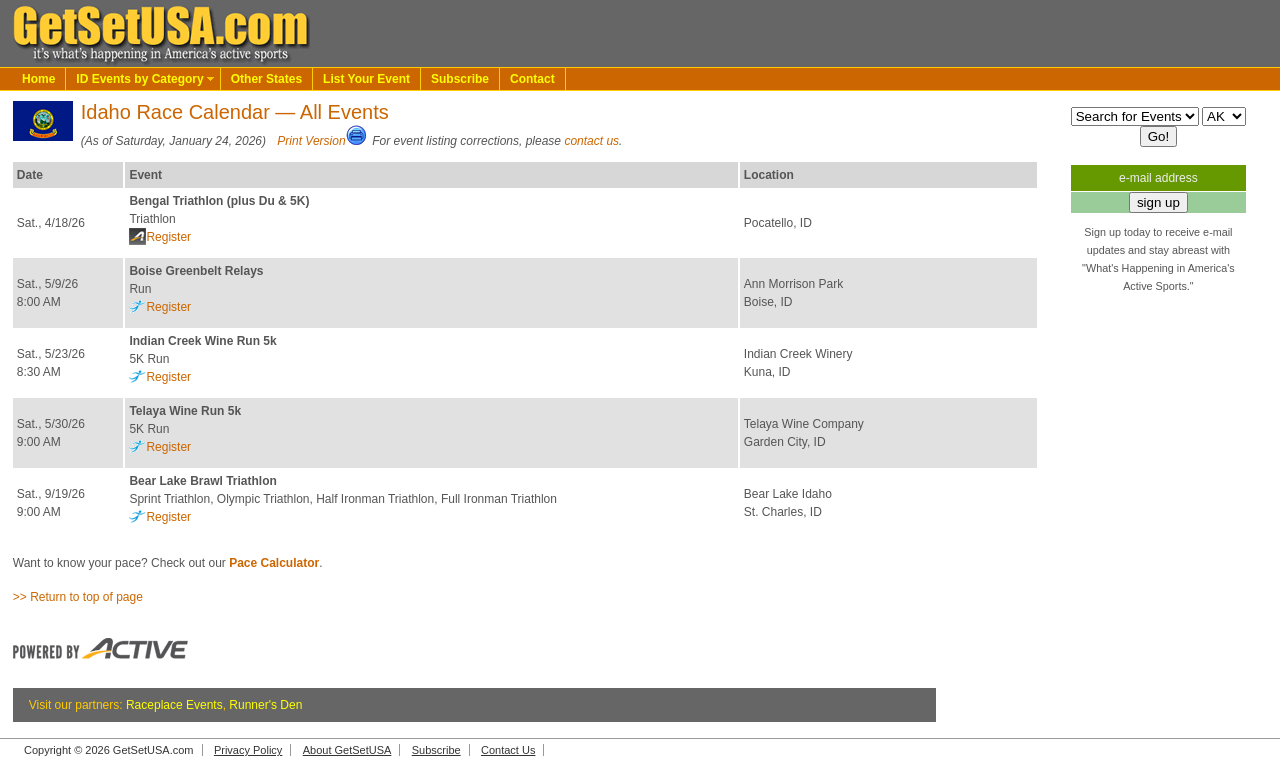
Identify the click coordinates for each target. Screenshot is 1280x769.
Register (168, 237)
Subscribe (460, 79)
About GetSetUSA (347, 750)
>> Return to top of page (78, 597)
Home (38, 79)
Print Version (311, 141)
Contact (532, 79)
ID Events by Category (139, 79)
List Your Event (366, 79)
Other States (266, 79)
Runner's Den (265, 705)
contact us (591, 141)
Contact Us (508, 750)
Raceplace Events (174, 705)
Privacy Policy (248, 750)
